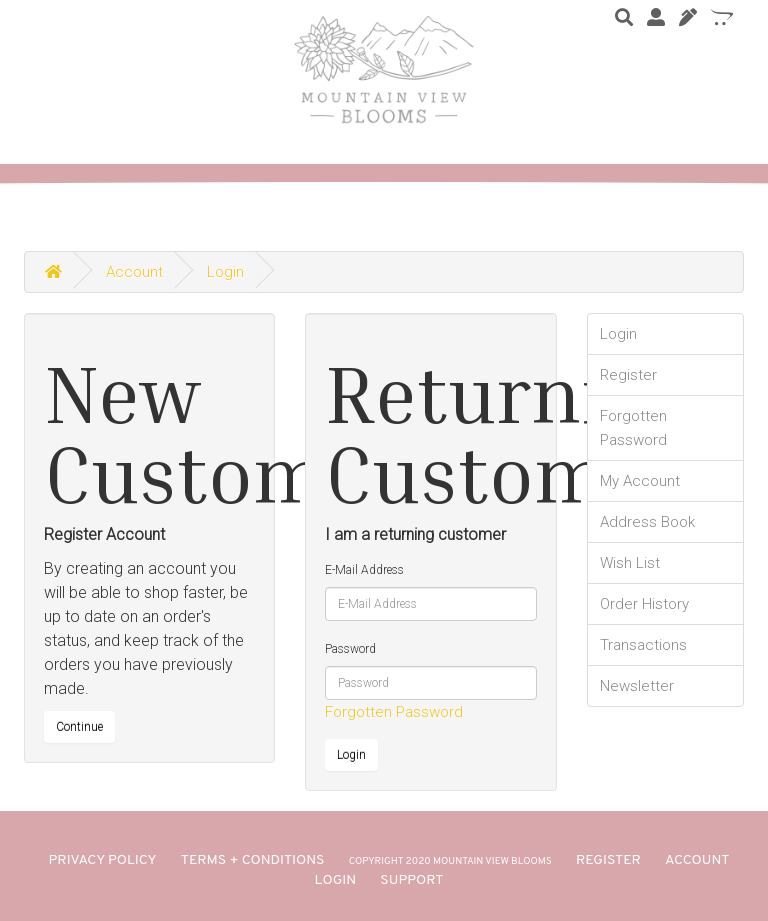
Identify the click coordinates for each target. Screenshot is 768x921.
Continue (79, 727)
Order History (644, 604)
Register (628, 375)
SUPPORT (411, 880)
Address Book (647, 522)
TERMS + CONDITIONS (253, 860)
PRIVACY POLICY (103, 860)
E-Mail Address (364, 570)
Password (350, 649)
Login (225, 272)
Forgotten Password (394, 712)
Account (134, 272)
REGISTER (608, 860)
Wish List (630, 563)
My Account (640, 481)
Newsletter (637, 686)
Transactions (643, 645)
